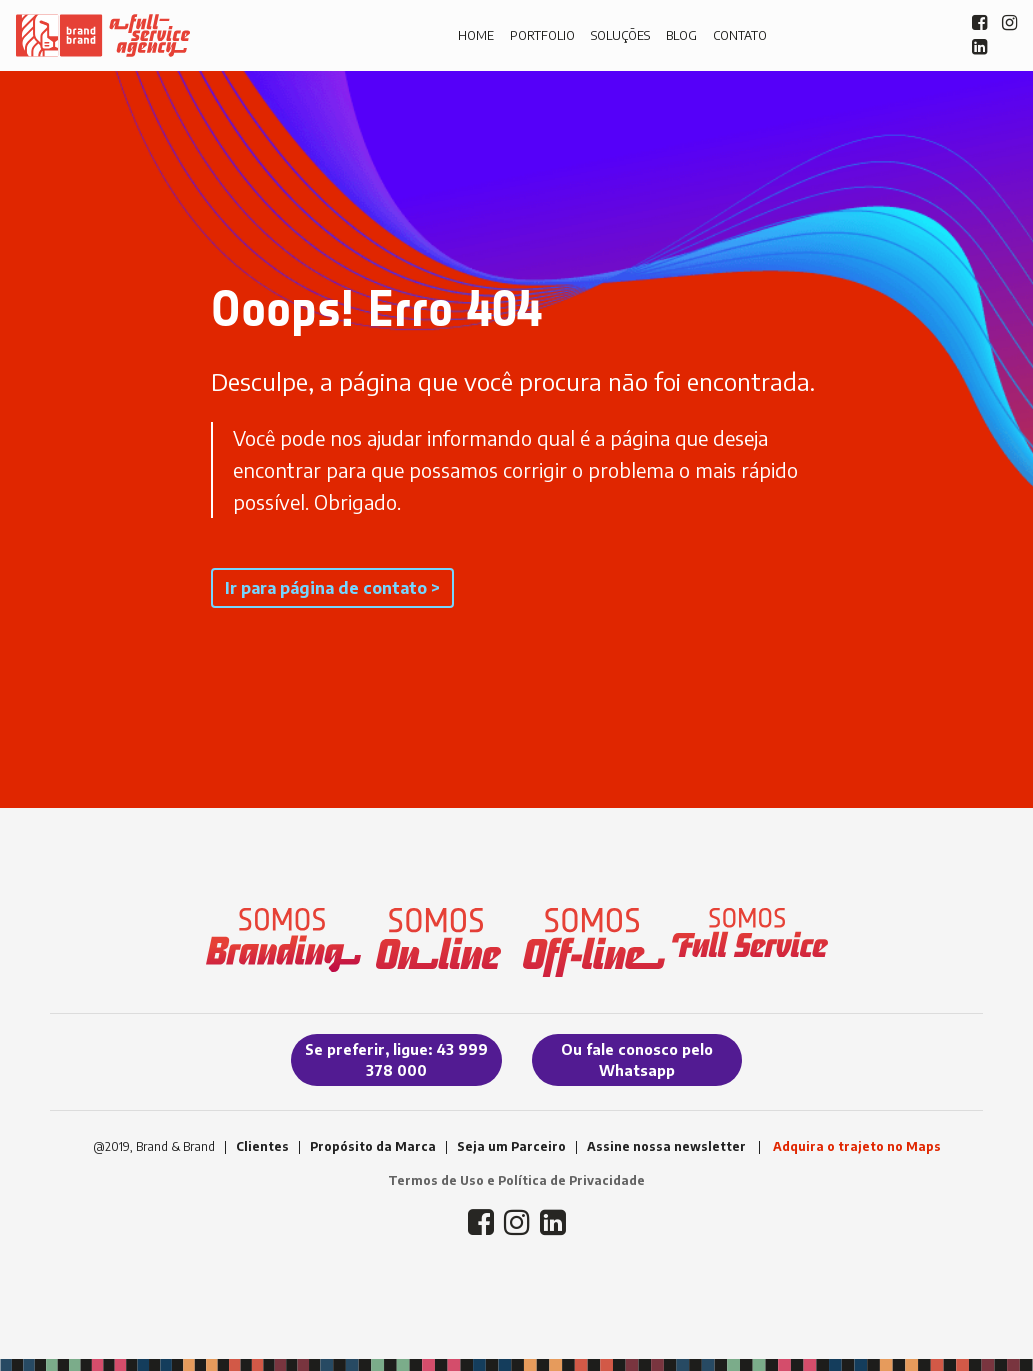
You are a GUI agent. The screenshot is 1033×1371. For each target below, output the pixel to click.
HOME (476, 35)
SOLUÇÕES (620, 35)
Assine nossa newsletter (666, 1146)
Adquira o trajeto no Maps (857, 1146)
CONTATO (740, 35)
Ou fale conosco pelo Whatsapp (637, 1060)
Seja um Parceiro (511, 1146)
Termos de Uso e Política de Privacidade (516, 1180)
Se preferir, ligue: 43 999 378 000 (396, 1060)
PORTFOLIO (542, 35)
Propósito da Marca (373, 1146)
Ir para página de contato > (332, 588)
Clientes (262, 1146)
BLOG (681, 35)
